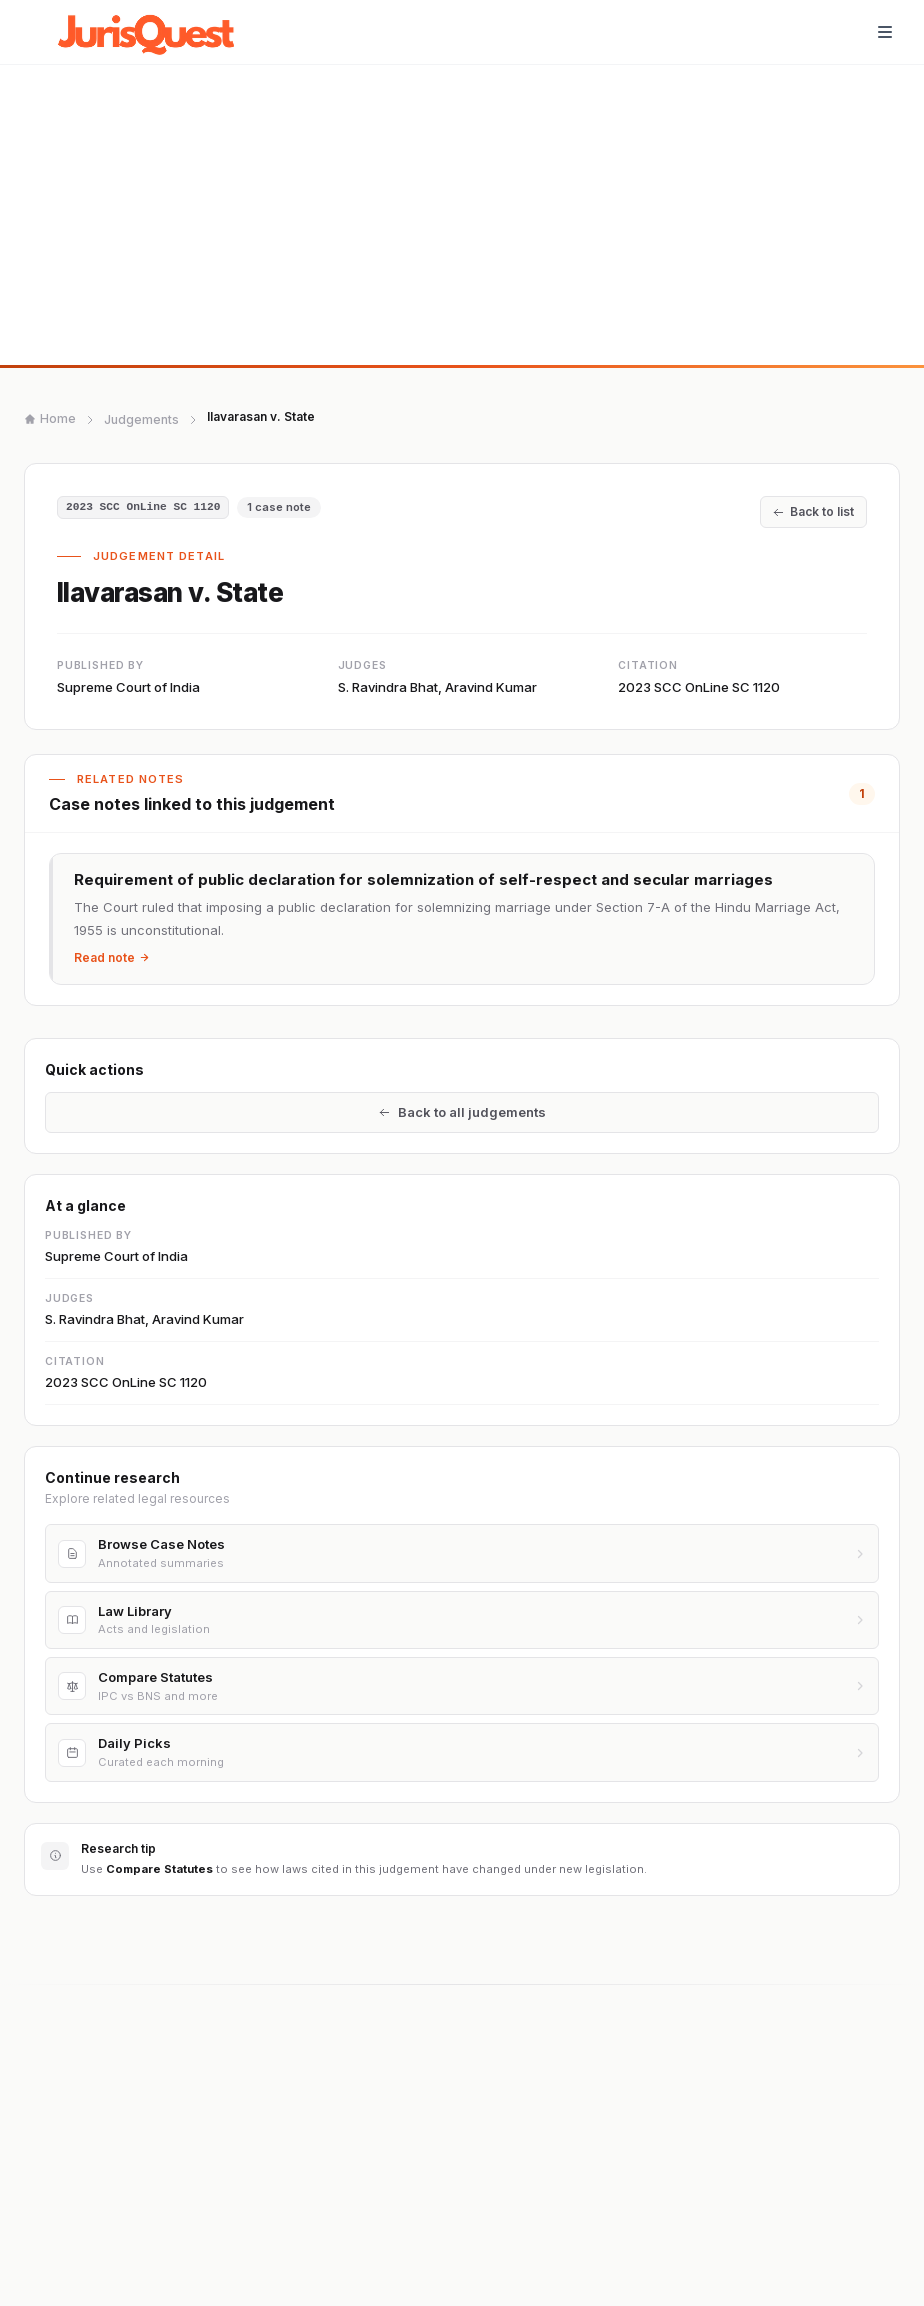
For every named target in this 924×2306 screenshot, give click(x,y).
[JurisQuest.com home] (151, 32)
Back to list (813, 511)
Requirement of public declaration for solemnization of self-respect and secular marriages (423, 879)
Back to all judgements (462, 1114)
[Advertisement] (462, 215)
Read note (112, 957)
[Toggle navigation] (885, 32)
